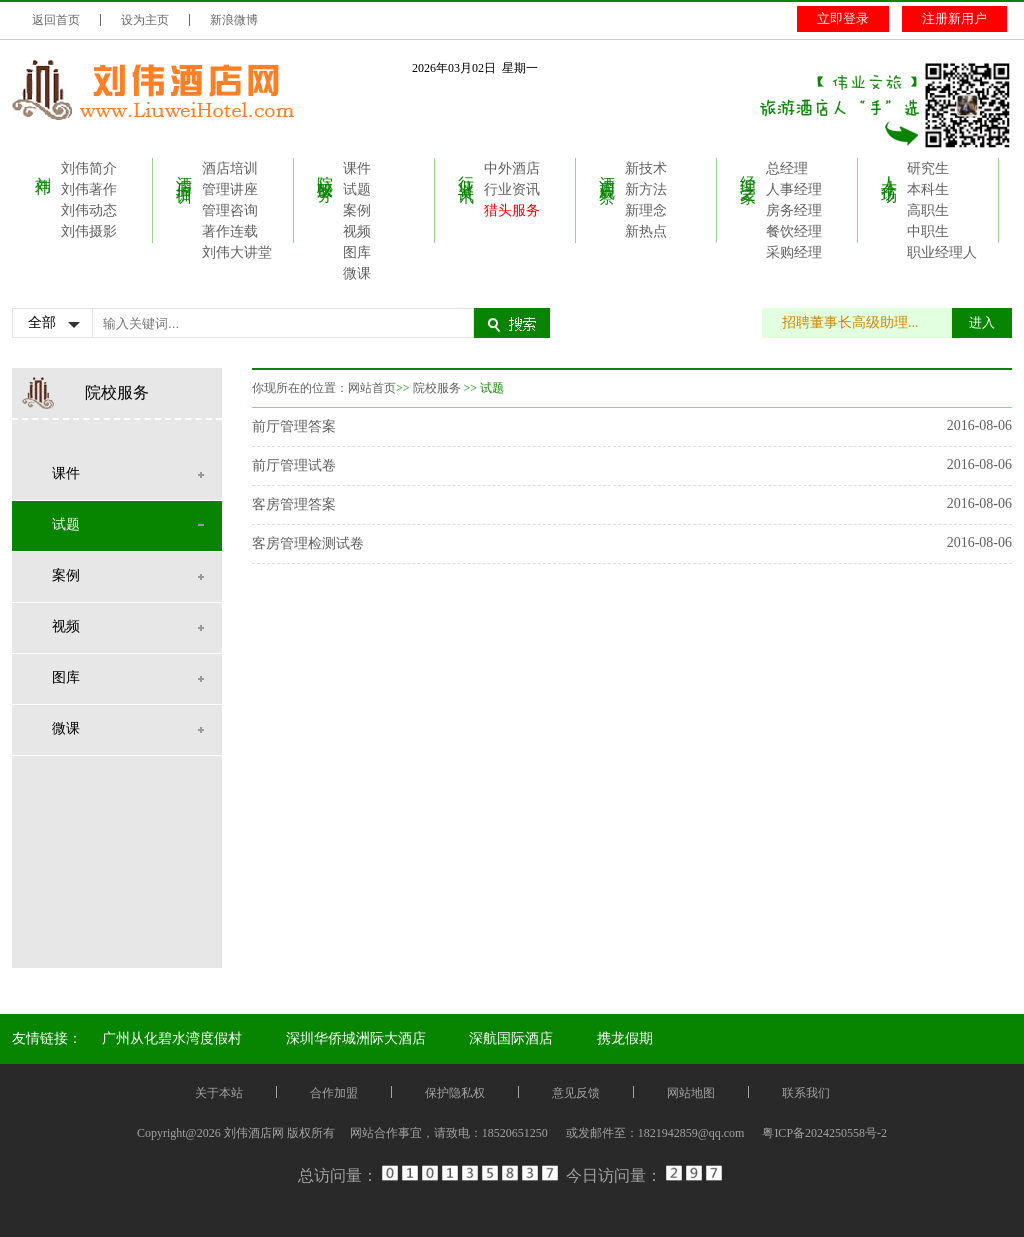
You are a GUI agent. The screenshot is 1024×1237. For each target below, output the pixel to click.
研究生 (928, 168)
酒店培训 (184, 171)
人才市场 (889, 171)
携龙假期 (625, 1038)
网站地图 (691, 1093)
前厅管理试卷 (294, 465)
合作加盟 (334, 1093)
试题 (357, 189)
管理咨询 (230, 210)
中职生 (928, 231)
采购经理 (794, 252)
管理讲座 (230, 189)
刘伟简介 (89, 168)
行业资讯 (466, 171)
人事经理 (794, 189)
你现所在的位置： (300, 388)
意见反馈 (576, 1093)
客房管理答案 (294, 504)
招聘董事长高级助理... (860, 322)
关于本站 (219, 1093)
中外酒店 (512, 168)
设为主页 (145, 20)
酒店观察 (607, 171)
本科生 (928, 189)
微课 (357, 273)
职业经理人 (942, 252)
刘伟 (43, 167)
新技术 (646, 168)
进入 (982, 322)
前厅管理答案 (294, 426)
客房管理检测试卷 (308, 543)
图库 (357, 252)
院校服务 (325, 171)
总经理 (787, 168)
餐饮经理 (794, 231)
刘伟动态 (89, 210)
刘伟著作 (89, 189)
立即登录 (843, 18)
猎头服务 (512, 210)
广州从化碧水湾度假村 (172, 1038)
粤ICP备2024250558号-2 (824, 1133)
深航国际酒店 (511, 1038)
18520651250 (515, 1133)
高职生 (928, 210)
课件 (357, 168)
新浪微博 (234, 20)
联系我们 (806, 1093)
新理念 (646, 210)
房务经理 (794, 210)
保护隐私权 (455, 1093)
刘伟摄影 (89, 231)
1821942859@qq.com (691, 1133)
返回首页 (56, 20)
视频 (357, 231)
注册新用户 (954, 18)
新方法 (646, 189)
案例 (357, 210)
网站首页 (372, 388)
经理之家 (748, 171)
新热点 (646, 231)
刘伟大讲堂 (237, 252)
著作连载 (230, 231)
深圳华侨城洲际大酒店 (356, 1038)
